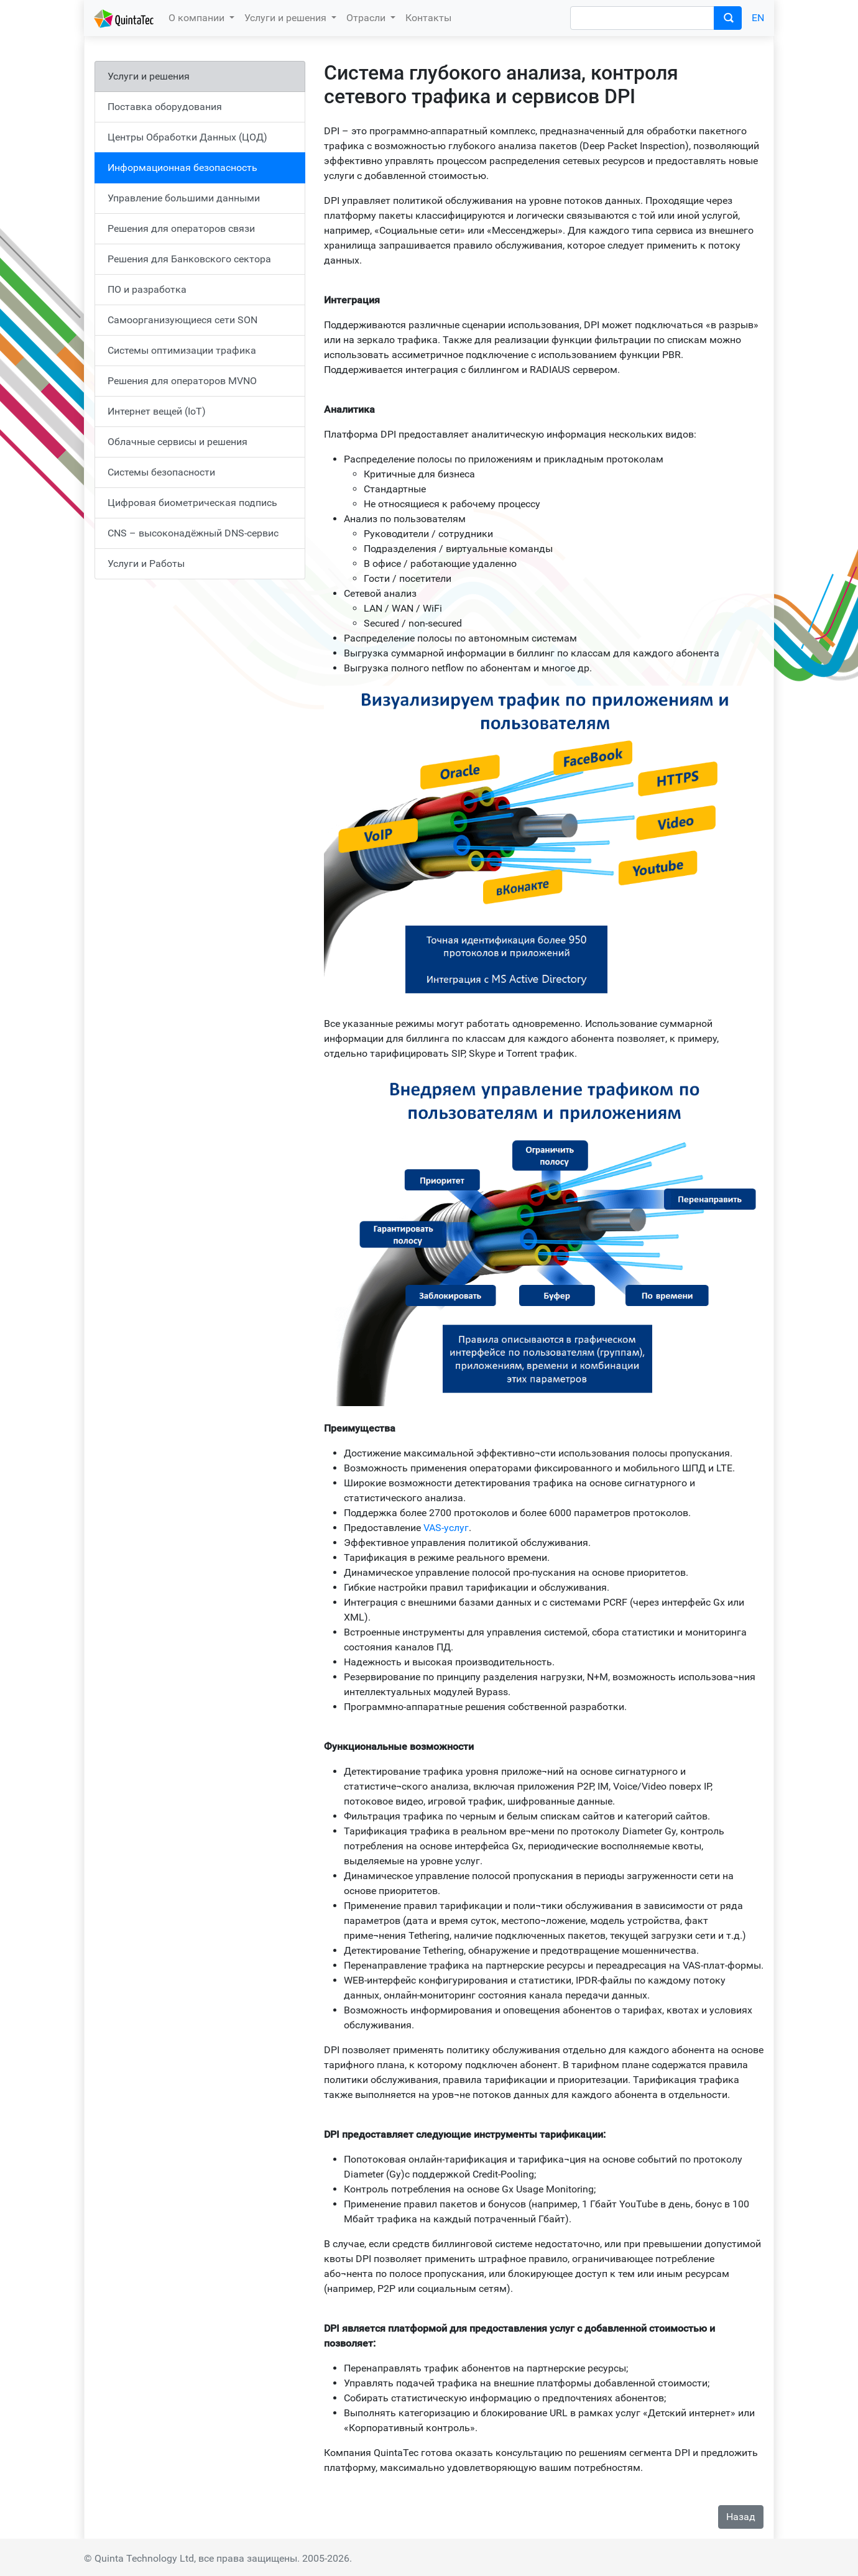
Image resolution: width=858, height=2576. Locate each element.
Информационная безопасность (182, 167)
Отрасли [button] (367, 18)
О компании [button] (197, 18)
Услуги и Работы (146, 563)
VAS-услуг (446, 1528)
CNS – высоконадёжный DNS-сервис (193, 533)
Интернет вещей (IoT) (157, 411)
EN (758, 18)
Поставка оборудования (165, 107)
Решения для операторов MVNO (182, 381)
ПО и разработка (147, 289)
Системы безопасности (161, 472)
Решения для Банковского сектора (189, 259)
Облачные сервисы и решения (177, 442)
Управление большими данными (184, 198)
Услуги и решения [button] (286, 18)
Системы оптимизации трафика (182, 350)
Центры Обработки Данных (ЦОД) (187, 137)
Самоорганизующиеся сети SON (182, 320)
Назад (740, 2517)
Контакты (428, 18)
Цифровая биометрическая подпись (192, 502)
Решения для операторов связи (181, 228)
